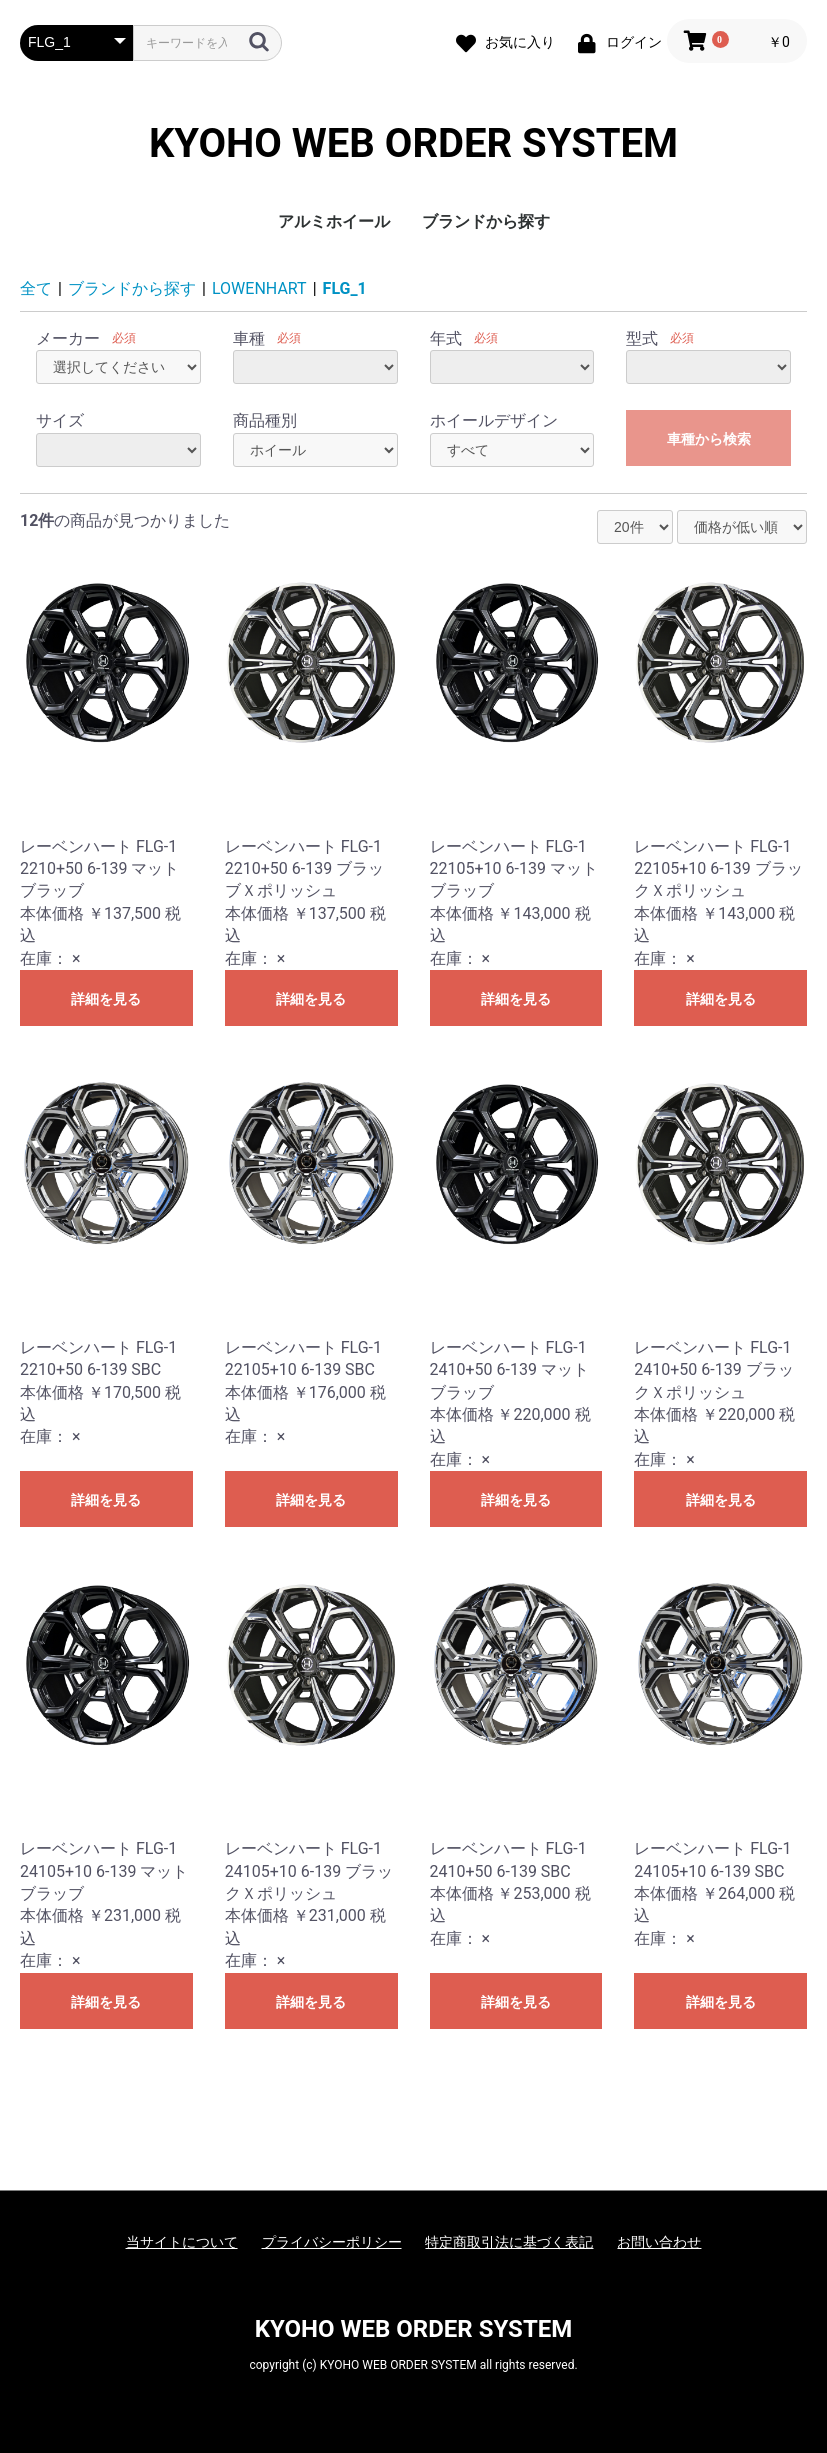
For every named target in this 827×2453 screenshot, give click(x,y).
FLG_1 (345, 288)
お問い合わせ (659, 2242)
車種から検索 (709, 439)
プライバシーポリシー (332, 2242)
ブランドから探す (486, 221)
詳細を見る (106, 999)
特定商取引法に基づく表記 (509, 2242)
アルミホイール (334, 221)
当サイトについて (182, 2242)
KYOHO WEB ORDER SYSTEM (413, 144)
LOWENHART (259, 288)
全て (36, 288)
